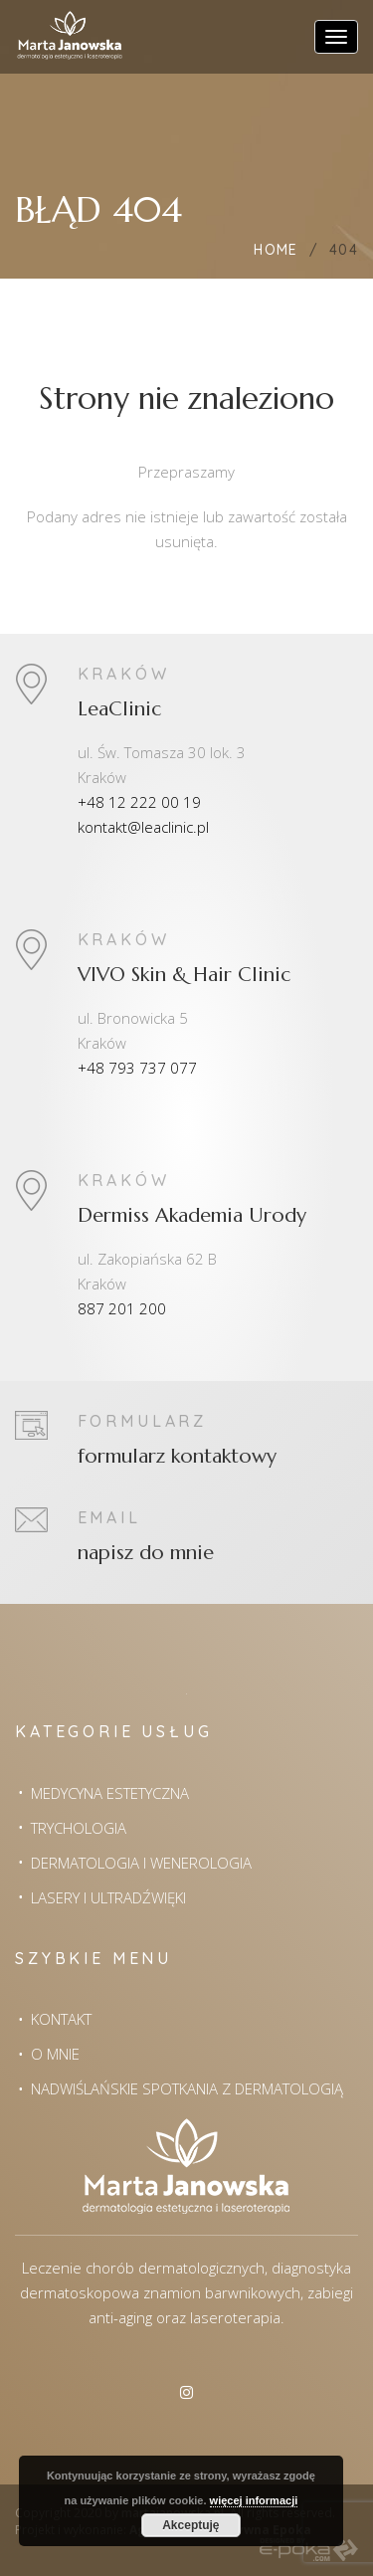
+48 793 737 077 (137, 1068)
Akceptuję (190, 2525)
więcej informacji (254, 2500)
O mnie (55, 2054)
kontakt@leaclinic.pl (143, 827)
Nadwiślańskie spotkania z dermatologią (187, 2088)
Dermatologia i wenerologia (141, 1863)
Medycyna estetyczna (110, 1793)
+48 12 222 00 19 (139, 802)
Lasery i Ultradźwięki (108, 1897)
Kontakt (61, 2019)
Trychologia (78, 1828)
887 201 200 (122, 1308)
